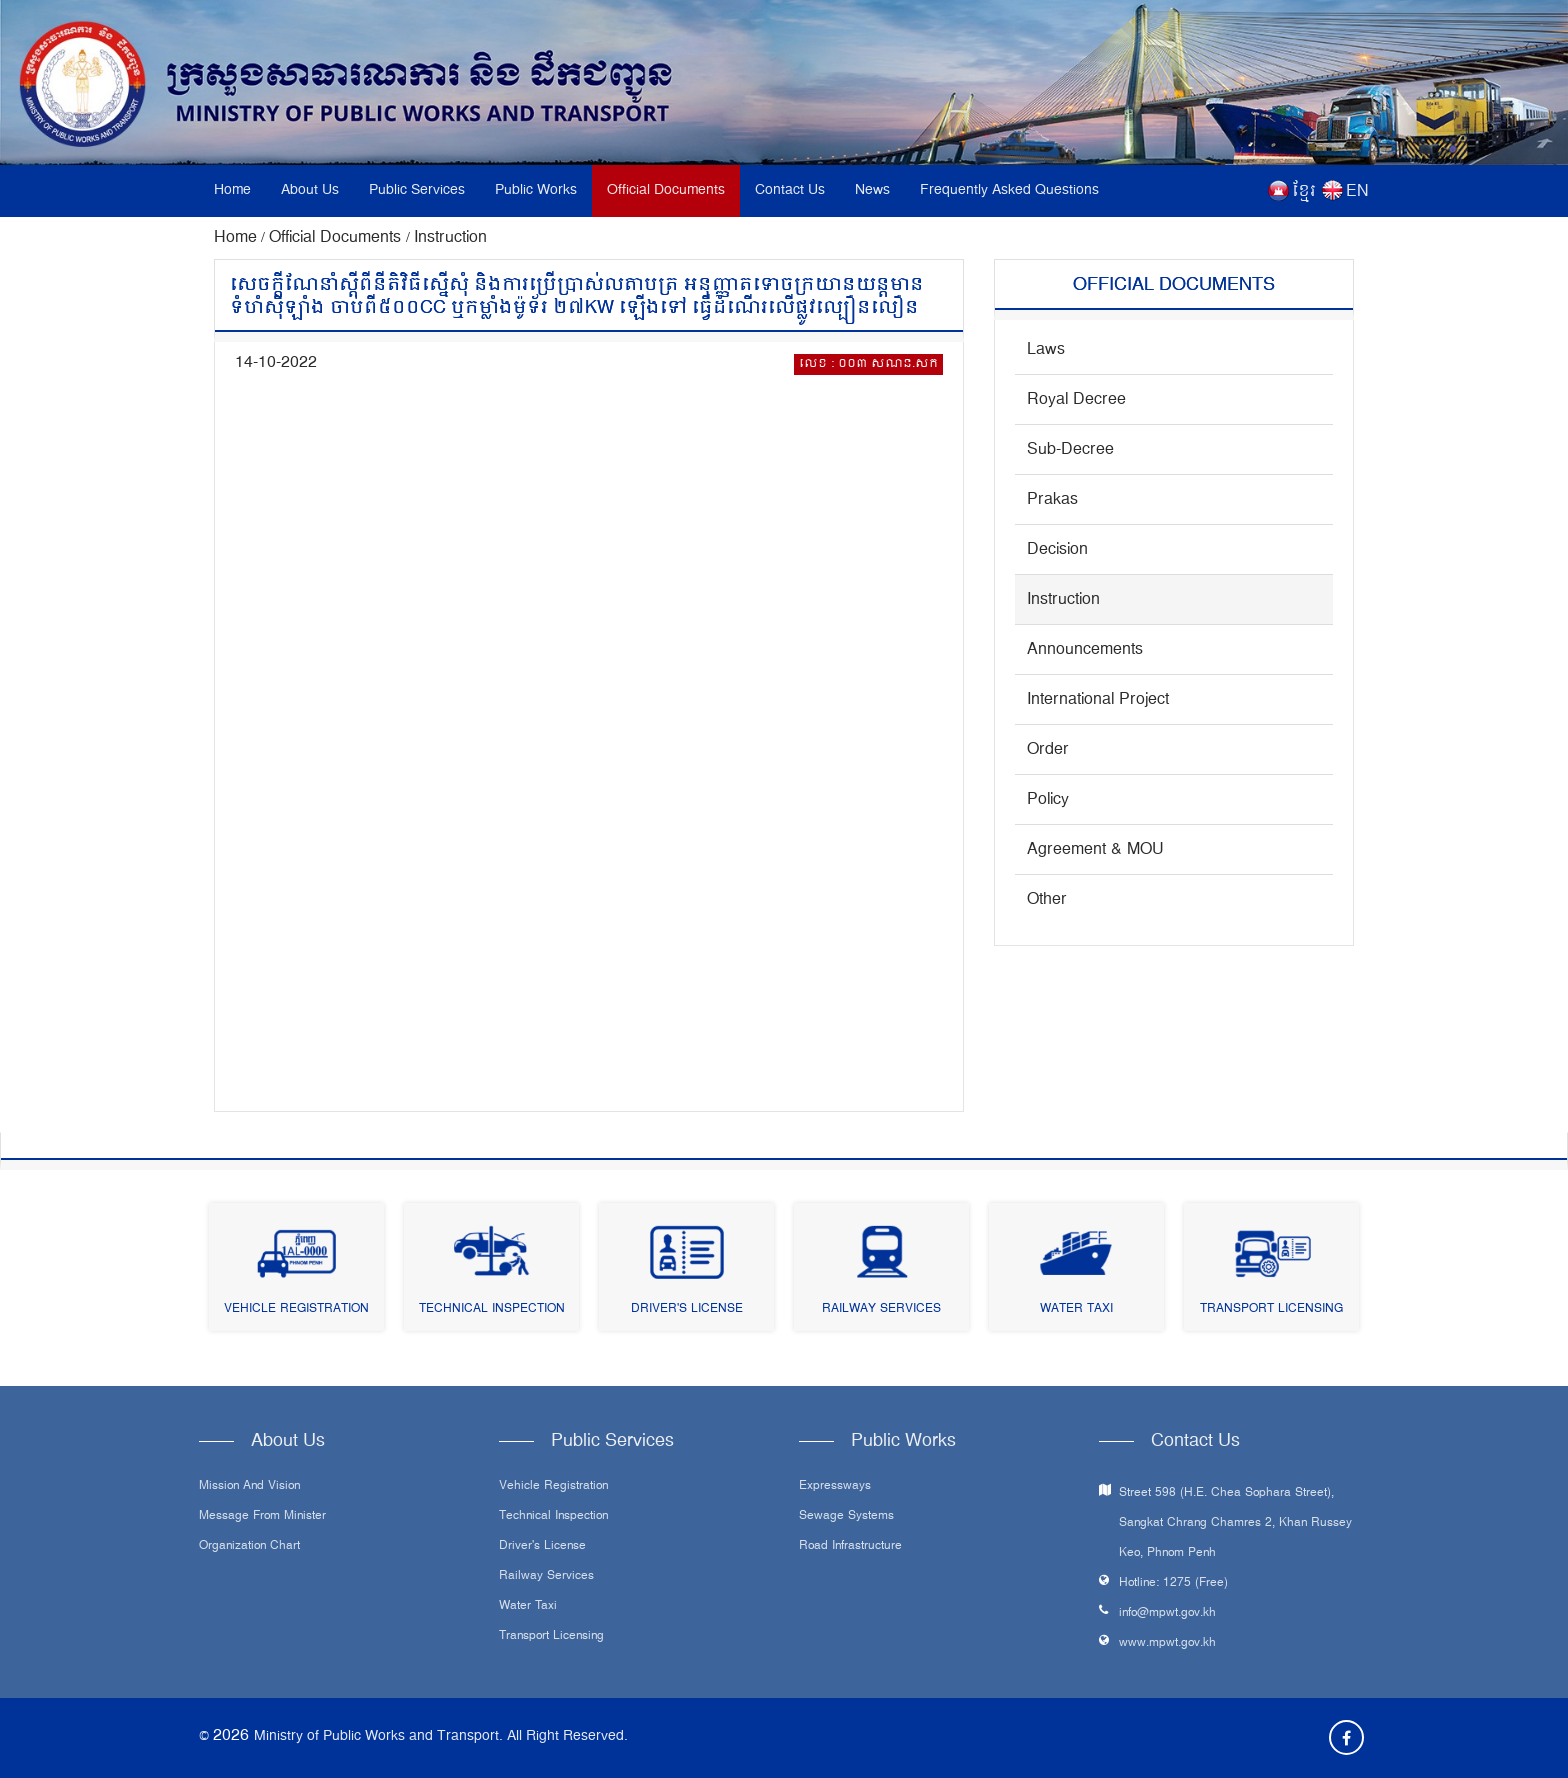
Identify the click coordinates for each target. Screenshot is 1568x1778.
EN (1357, 192)
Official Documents (666, 190)
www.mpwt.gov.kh (1167, 1643)
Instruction (450, 238)
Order (1048, 750)
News (872, 190)
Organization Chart (249, 1547)
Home (232, 190)
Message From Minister (262, 1517)
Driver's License (687, 1309)
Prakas (1052, 500)
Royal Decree (1076, 400)
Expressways (835, 1487)
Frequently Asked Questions (1009, 190)
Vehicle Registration (296, 1309)
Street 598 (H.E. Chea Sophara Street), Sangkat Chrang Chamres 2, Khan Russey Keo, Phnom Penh (1235, 1523)
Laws (1046, 350)
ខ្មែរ (1304, 192)
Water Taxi (1076, 1309)
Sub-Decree (1070, 450)
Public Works (536, 190)
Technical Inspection (492, 1309)
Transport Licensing (1271, 1309)
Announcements (1085, 650)
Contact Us (790, 190)
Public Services (417, 190)
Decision (1057, 550)
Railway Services (881, 1309)
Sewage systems (846, 1517)
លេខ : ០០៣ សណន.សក (868, 364)
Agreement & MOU (1095, 850)
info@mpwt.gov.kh (1167, 1613)
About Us (310, 190)
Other (1047, 900)
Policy (1048, 800)
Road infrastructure (850, 1547)
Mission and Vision (249, 1487)
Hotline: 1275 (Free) (1173, 1583)
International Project (1098, 700)
